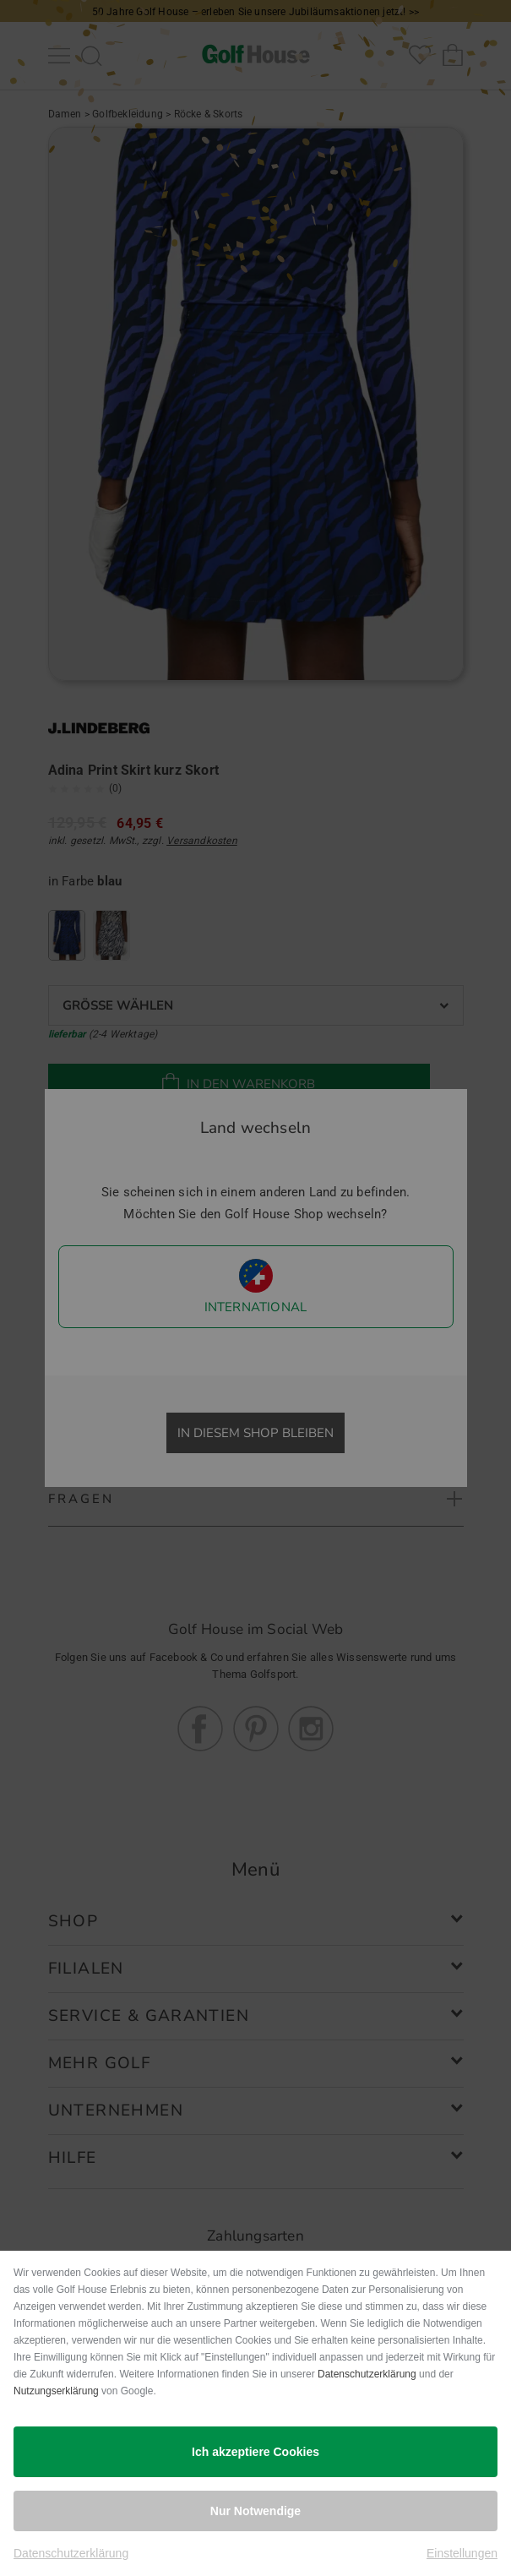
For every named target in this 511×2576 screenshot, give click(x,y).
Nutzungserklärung (56, 2391)
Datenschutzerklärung (367, 2374)
